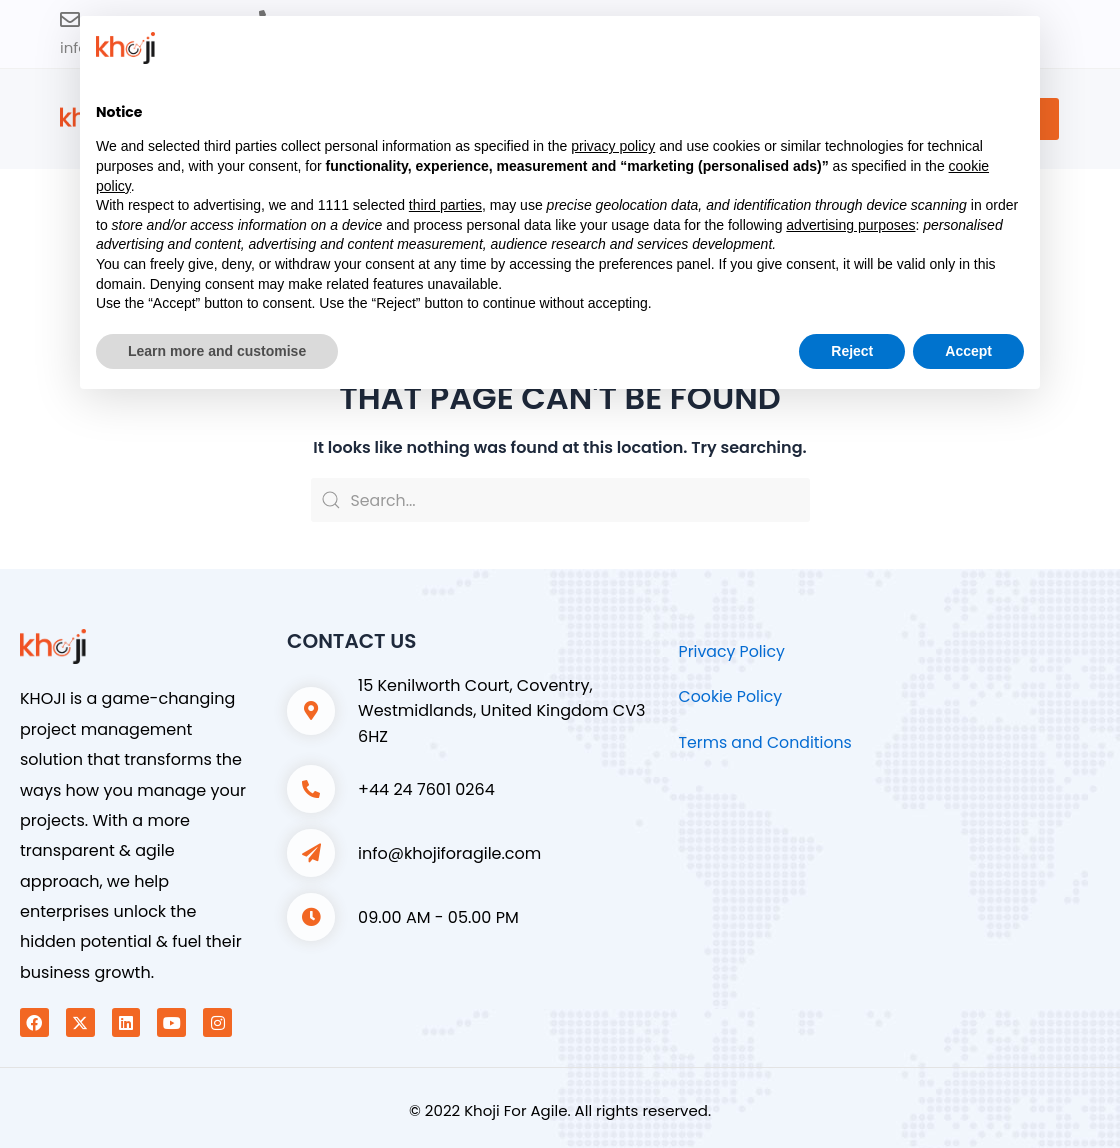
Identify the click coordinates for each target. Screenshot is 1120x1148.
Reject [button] (852, 351)
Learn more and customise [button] (217, 351)
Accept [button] (968, 351)
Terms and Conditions (767, 742)
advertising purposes (850, 225)
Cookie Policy (731, 696)
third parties (445, 205)
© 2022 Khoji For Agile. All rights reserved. (560, 1110)
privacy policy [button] (613, 146)
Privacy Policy (733, 651)
